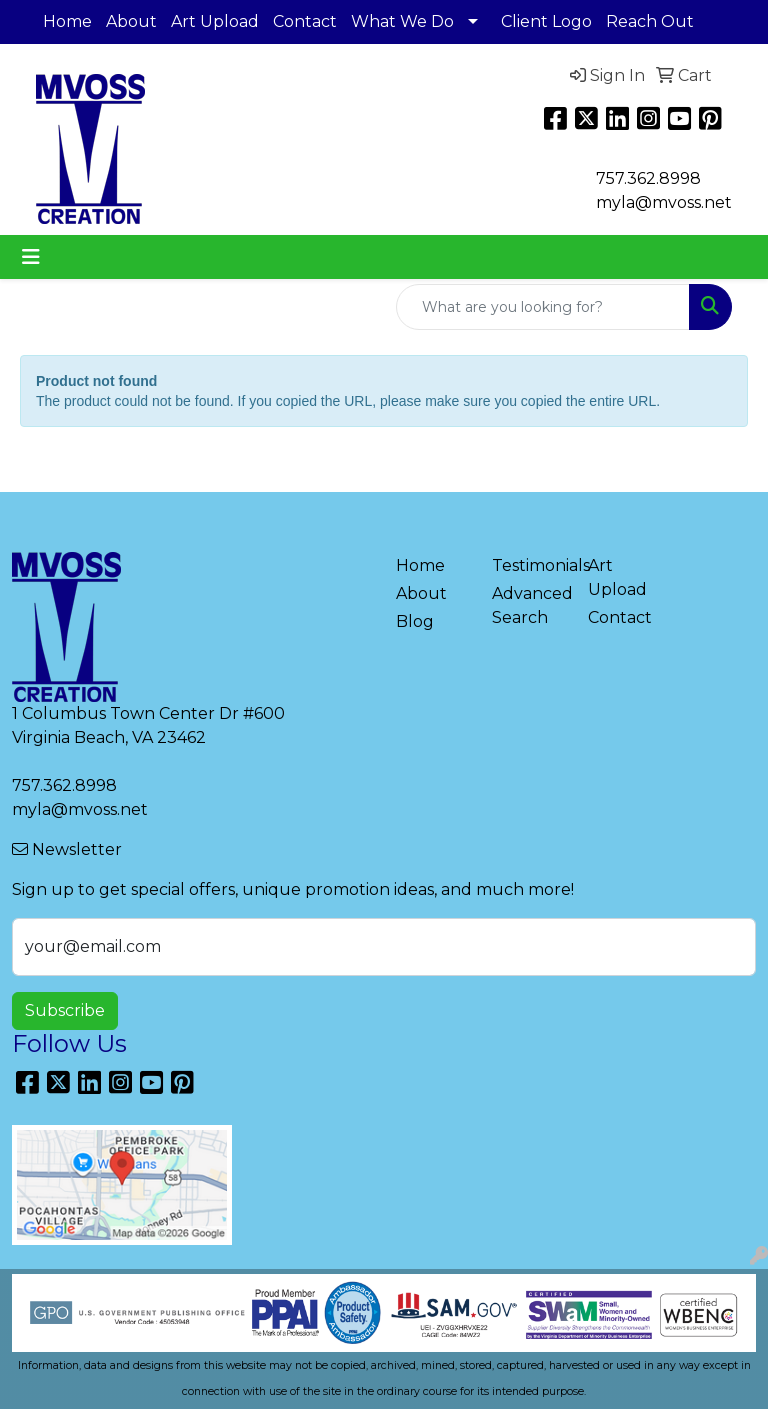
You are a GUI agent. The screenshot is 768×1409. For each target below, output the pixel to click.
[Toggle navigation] (31, 257)
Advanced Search (528, 605)
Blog (415, 621)
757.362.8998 (648, 178)
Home (67, 21)
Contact (305, 21)
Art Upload (215, 21)
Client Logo (546, 21)
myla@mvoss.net (80, 809)
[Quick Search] (543, 307)
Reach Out (650, 21)
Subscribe (65, 1010)
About (131, 21)
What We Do (402, 21)
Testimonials (528, 565)
